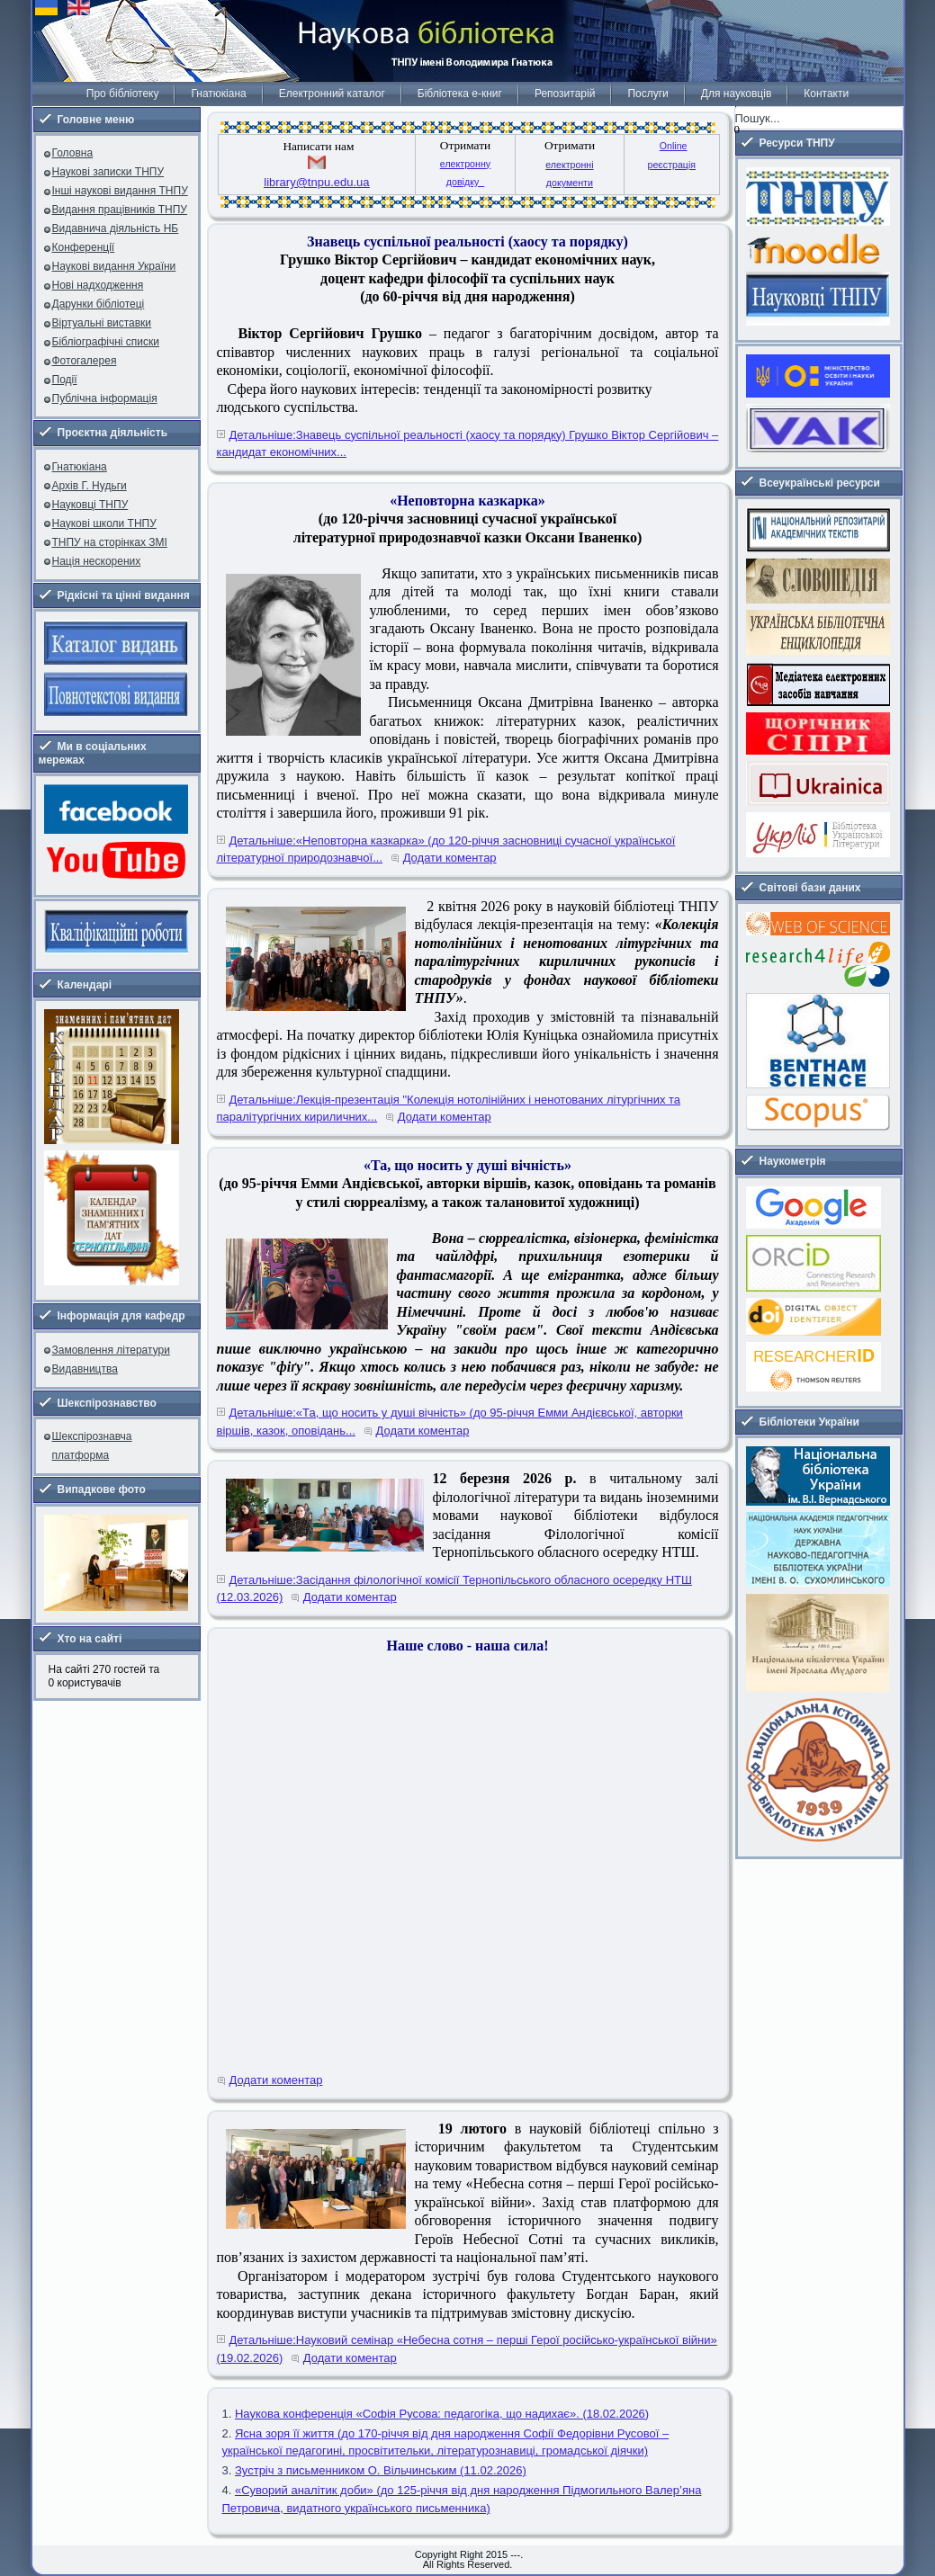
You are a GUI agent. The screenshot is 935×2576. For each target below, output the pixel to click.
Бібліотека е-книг (460, 93)
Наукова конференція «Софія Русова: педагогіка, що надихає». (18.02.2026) (442, 2413)
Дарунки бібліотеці (98, 304)
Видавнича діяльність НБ (115, 228)
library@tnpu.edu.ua (316, 182)
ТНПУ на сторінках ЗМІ (109, 542)
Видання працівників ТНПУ (119, 209)
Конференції (83, 247)
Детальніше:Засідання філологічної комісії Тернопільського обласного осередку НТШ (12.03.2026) (454, 1589)
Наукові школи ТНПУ (104, 523)
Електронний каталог (332, 93)
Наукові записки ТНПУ (108, 171)
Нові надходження (98, 285)
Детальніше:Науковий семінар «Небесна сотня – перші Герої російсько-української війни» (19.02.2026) (467, 2349)
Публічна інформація (104, 398)
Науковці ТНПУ (90, 504)
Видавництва (85, 1369)
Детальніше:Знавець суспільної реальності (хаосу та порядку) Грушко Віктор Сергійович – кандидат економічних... (468, 444)
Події (64, 379)
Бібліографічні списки (106, 341)
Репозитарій (565, 93)
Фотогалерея (84, 360)
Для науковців (736, 93)
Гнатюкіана (218, 93)
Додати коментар (450, 857)
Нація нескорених (96, 561)
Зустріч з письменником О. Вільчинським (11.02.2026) (380, 2470)
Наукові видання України (114, 266)
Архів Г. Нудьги (89, 485)
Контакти (826, 93)
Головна (73, 153)
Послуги (647, 93)
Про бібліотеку (122, 93)
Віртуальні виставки (102, 323)
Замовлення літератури (111, 1350)
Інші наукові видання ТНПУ (120, 190)
